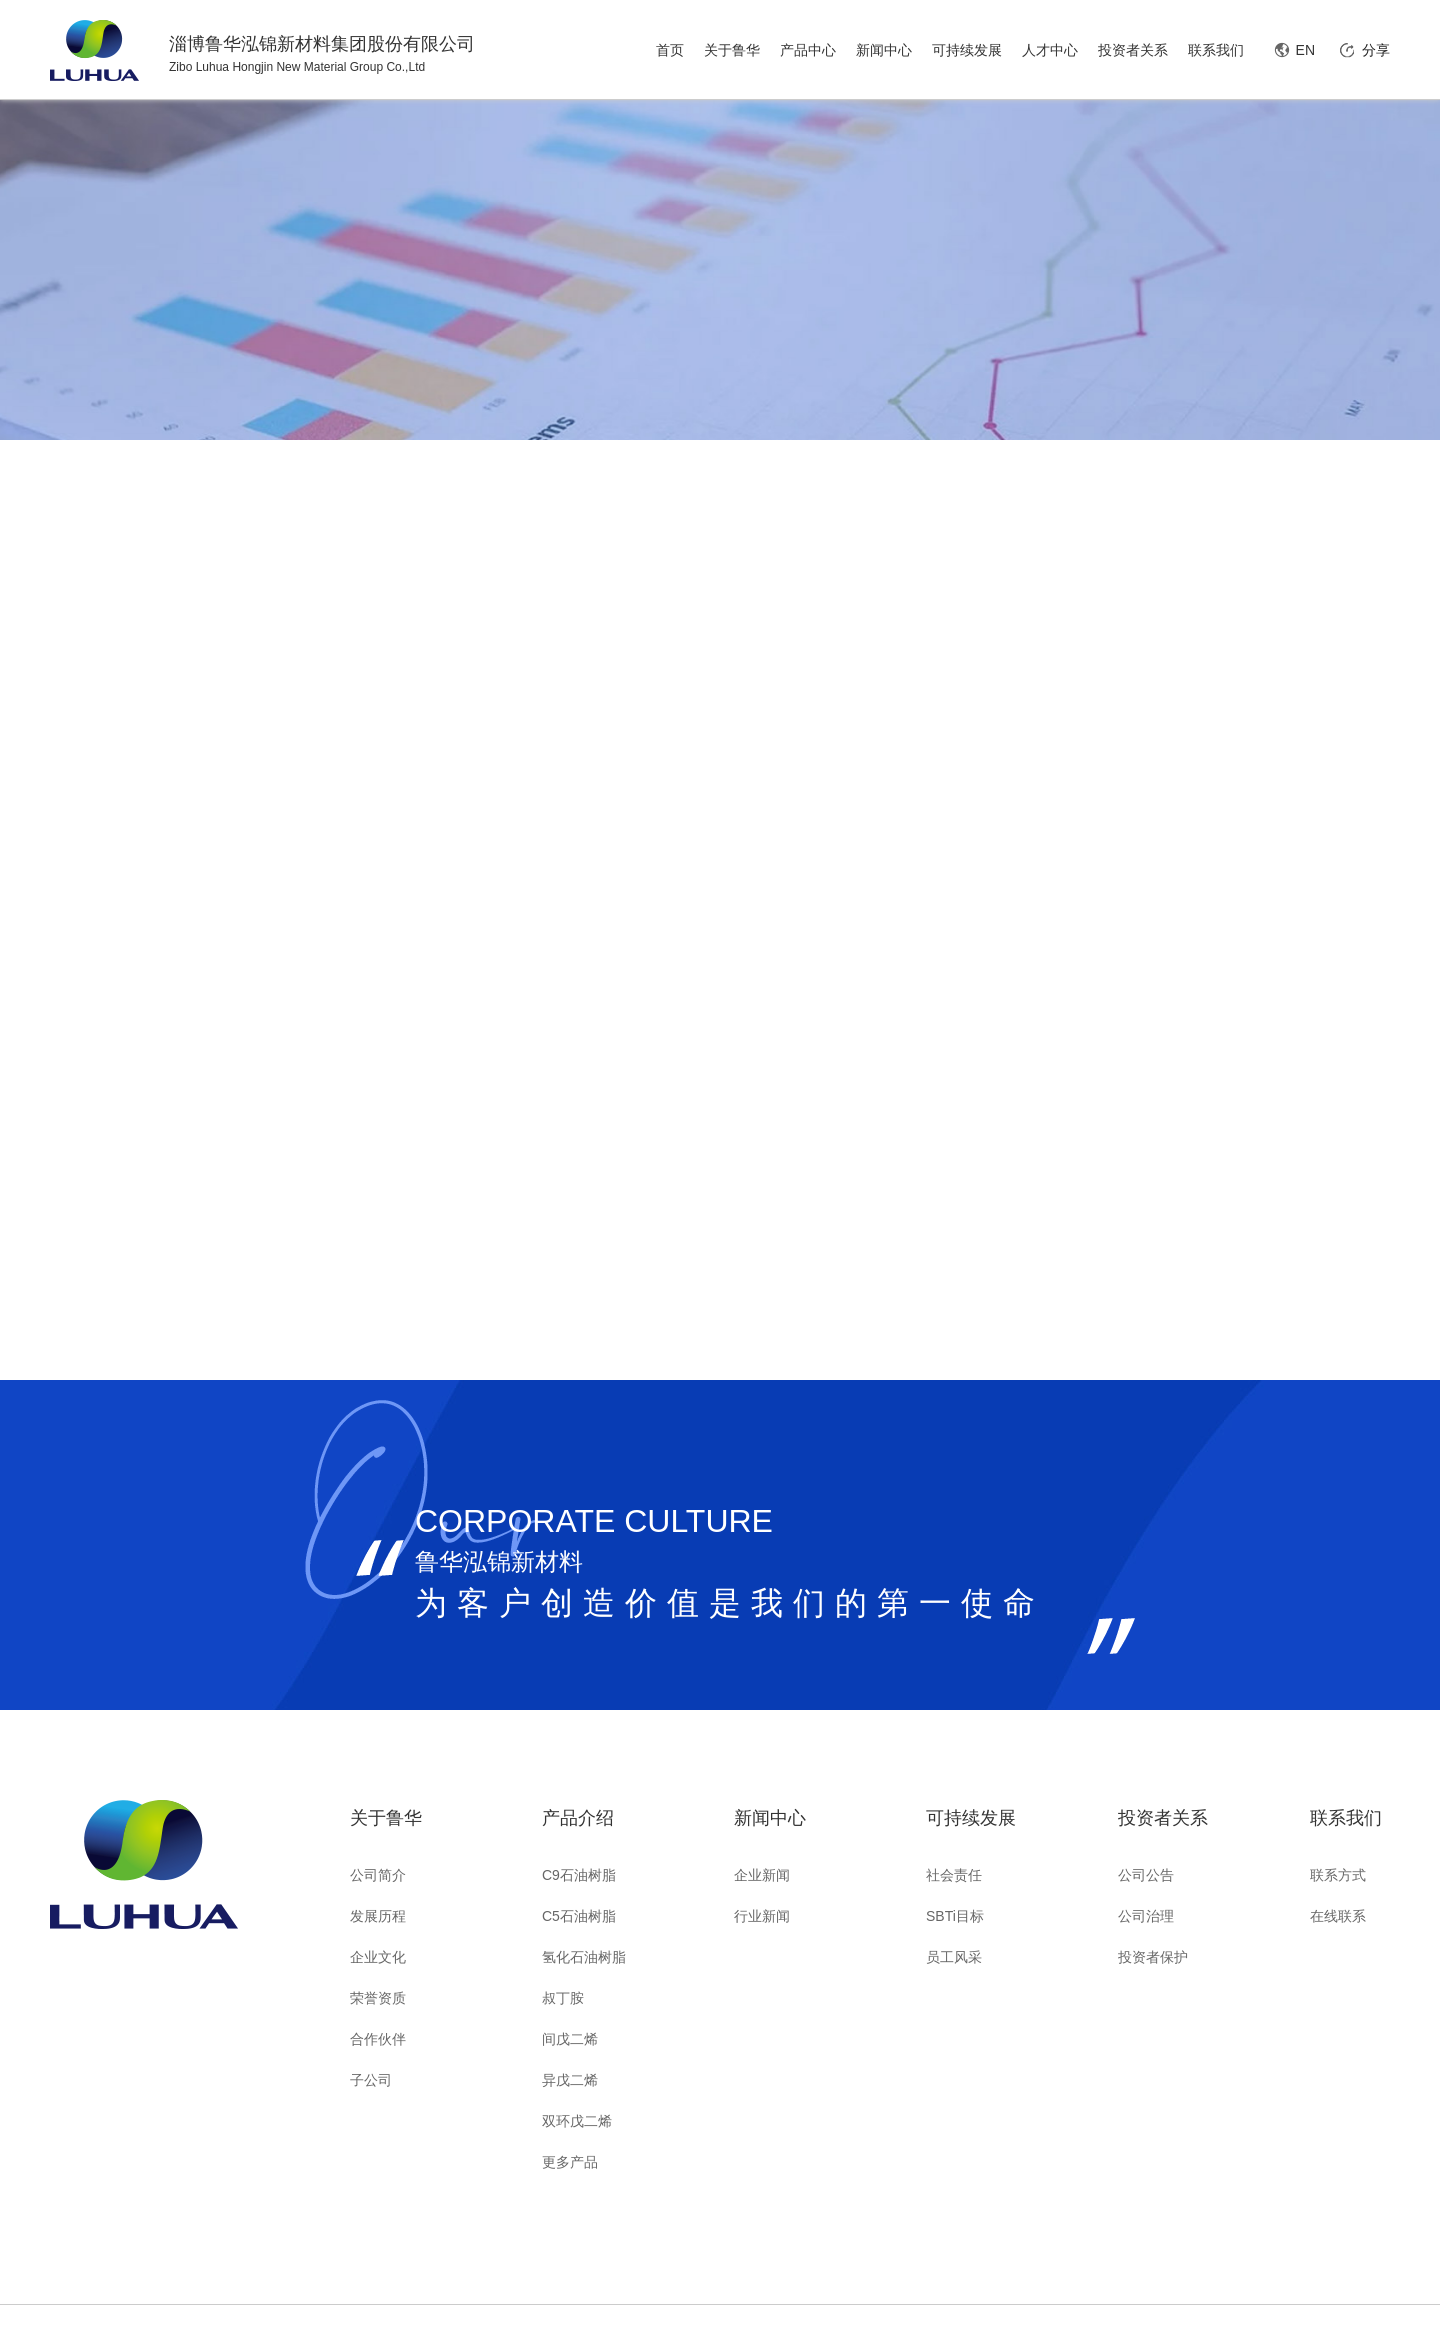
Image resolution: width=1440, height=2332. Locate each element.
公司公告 (1146, 1875)
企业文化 (378, 1957)
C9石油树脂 (579, 1875)
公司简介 (378, 1875)
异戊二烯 (570, 2080)
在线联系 (1338, 1916)
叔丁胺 (563, 1998)
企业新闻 (762, 1875)
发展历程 (378, 1916)
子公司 (371, 2080)
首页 (670, 50)
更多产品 (570, 2162)
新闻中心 (884, 50)
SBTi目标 (955, 1916)
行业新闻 (762, 1916)
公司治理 (1146, 1916)
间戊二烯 (570, 2039)
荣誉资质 (378, 1998)
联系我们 (1216, 50)
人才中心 (1050, 50)
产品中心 (808, 50)
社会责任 (954, 1875)
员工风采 (954, 1957)
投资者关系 (1133, 50)
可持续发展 (967, 50)
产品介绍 (578, 1818)
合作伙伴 (378, 2039)
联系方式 (1338, 1875)
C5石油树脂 (579, 1916)
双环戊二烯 (577, 2121)
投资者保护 (1153, 1957)
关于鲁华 (732, 50)
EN (1305, 50)
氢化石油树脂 (584, 1957)
